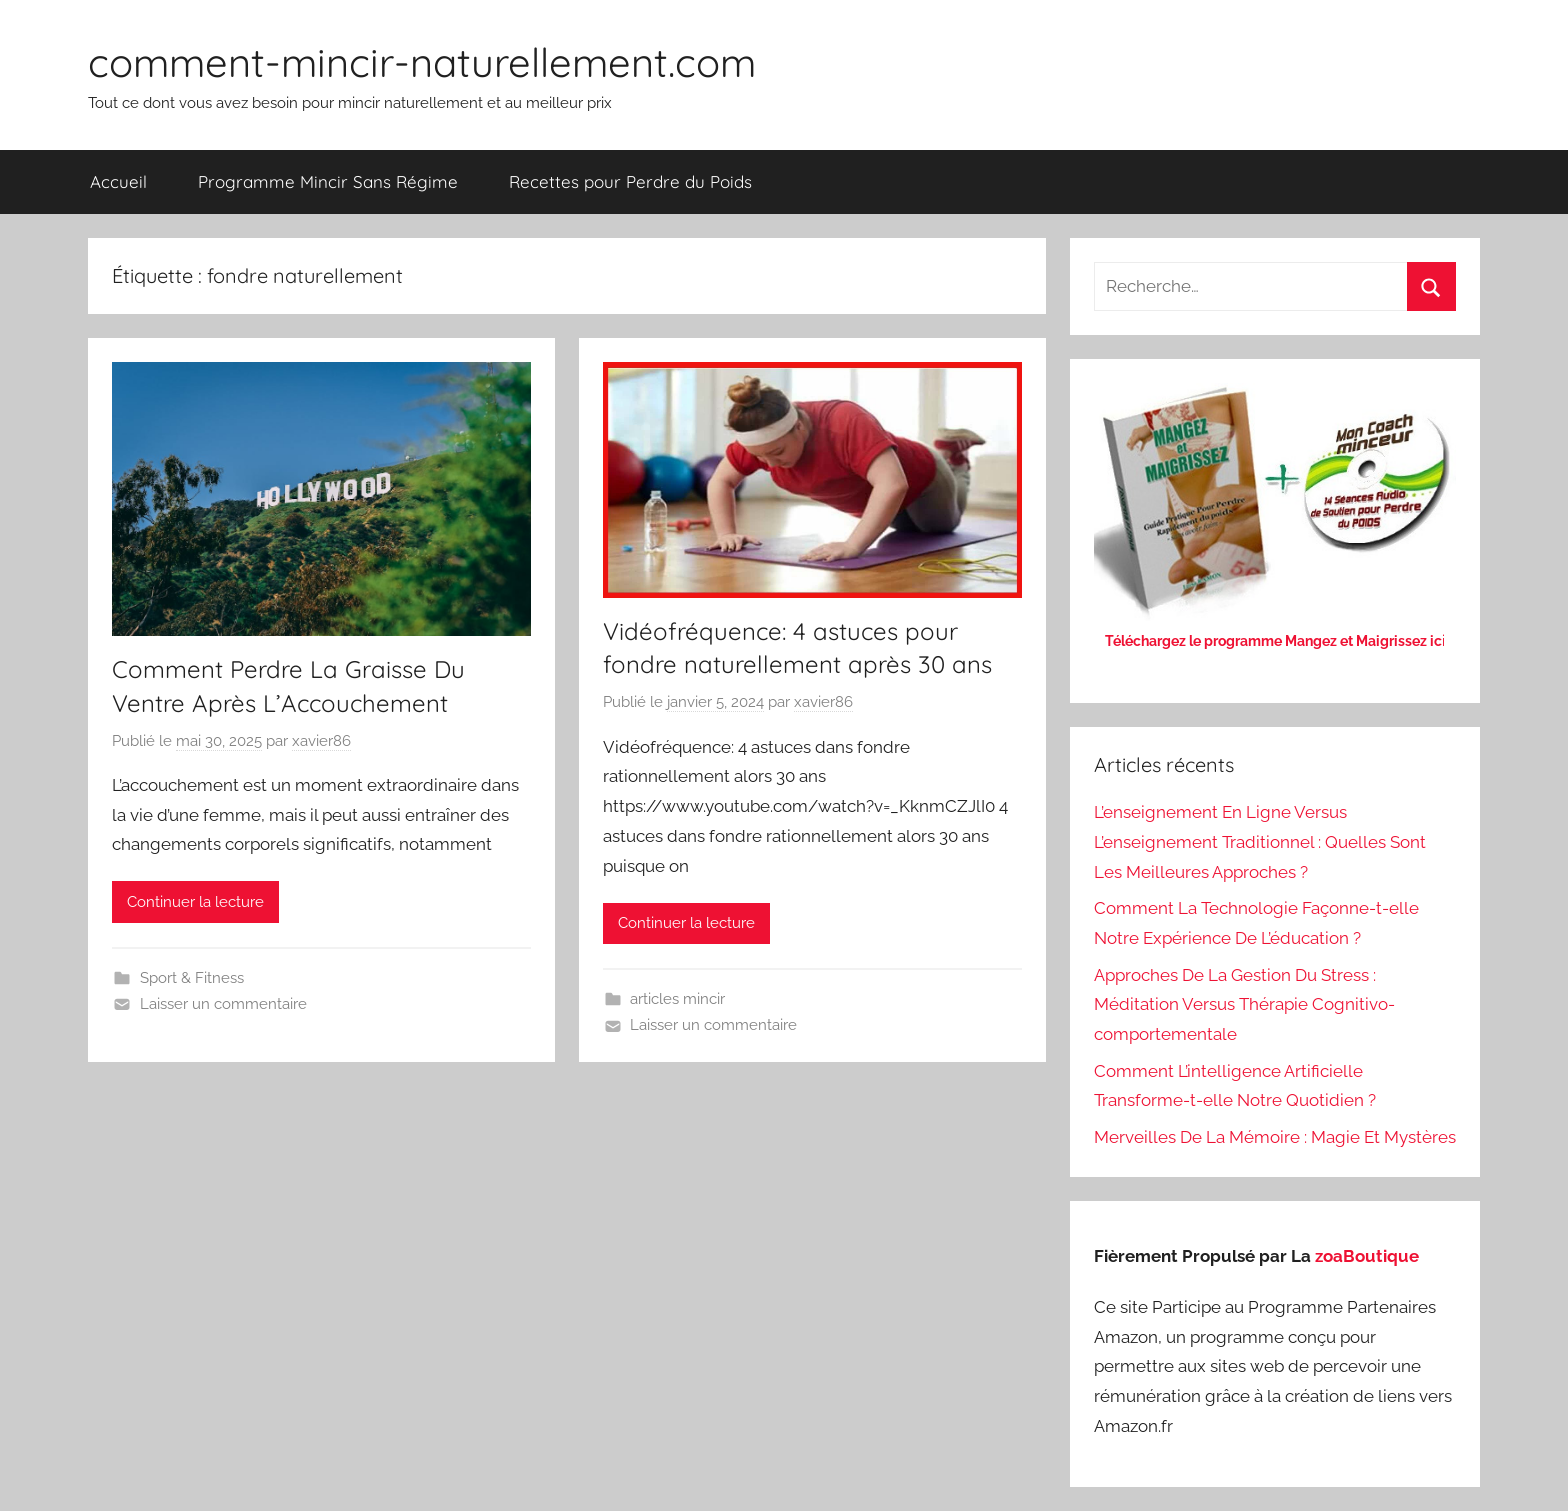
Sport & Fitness (192, 978)
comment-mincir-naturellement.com (422, 62)
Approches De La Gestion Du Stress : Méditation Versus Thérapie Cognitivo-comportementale (1244, 1005)
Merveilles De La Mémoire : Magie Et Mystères (1275, 1137)
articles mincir (677, 999)
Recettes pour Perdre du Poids (630, 181)
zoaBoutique (1367, 1256)
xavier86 (321, 741)
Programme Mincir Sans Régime (328, 181)
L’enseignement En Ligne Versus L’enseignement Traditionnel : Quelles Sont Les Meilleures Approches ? (1260, 842)
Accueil (118, 181)
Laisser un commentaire (223, 1004)
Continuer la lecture (195, 902)
